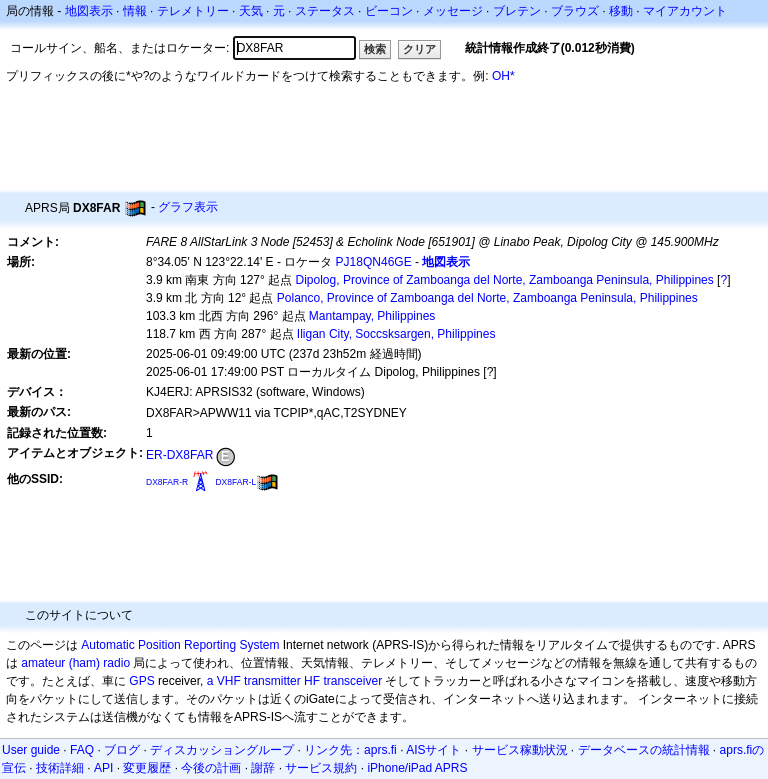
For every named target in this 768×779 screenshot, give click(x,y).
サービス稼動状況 (520, 750)
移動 (621, 11)
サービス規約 (321, 768)
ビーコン (389, 11)
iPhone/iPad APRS (417, 768)
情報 (135, 11)
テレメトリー (193, 11)
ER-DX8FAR (179, 455)
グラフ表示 (188, 207)
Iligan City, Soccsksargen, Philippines (396, 334)
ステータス (325, 11)
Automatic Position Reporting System (180, 645)
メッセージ (453, 11)
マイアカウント (685, 11)
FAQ (82, 750)
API (103, 768)
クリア (419, 49)
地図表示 (89, 11)
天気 (251, 11)
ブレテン (517, 11)
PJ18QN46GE (374, 262)
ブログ (122, 750)
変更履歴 (147, 768)
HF (312, 681)
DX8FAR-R (167, 482)
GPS (141, 681)
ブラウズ (575, 11)
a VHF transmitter (254, 681)
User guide (31, 750)
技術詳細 (60, 768)
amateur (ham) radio (75, 663)
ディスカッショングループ (222, 750)
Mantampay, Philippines (372, 316)
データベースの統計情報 (644, 750)
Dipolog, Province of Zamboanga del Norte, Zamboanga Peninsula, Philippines (505, 280)
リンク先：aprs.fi (350, 750)
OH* (503, 76)
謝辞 (263, 768)
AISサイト (433, 750)
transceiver (352, 681)
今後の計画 (211, 768)
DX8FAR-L (235, 482)
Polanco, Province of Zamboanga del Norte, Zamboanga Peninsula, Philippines (487, 298)
